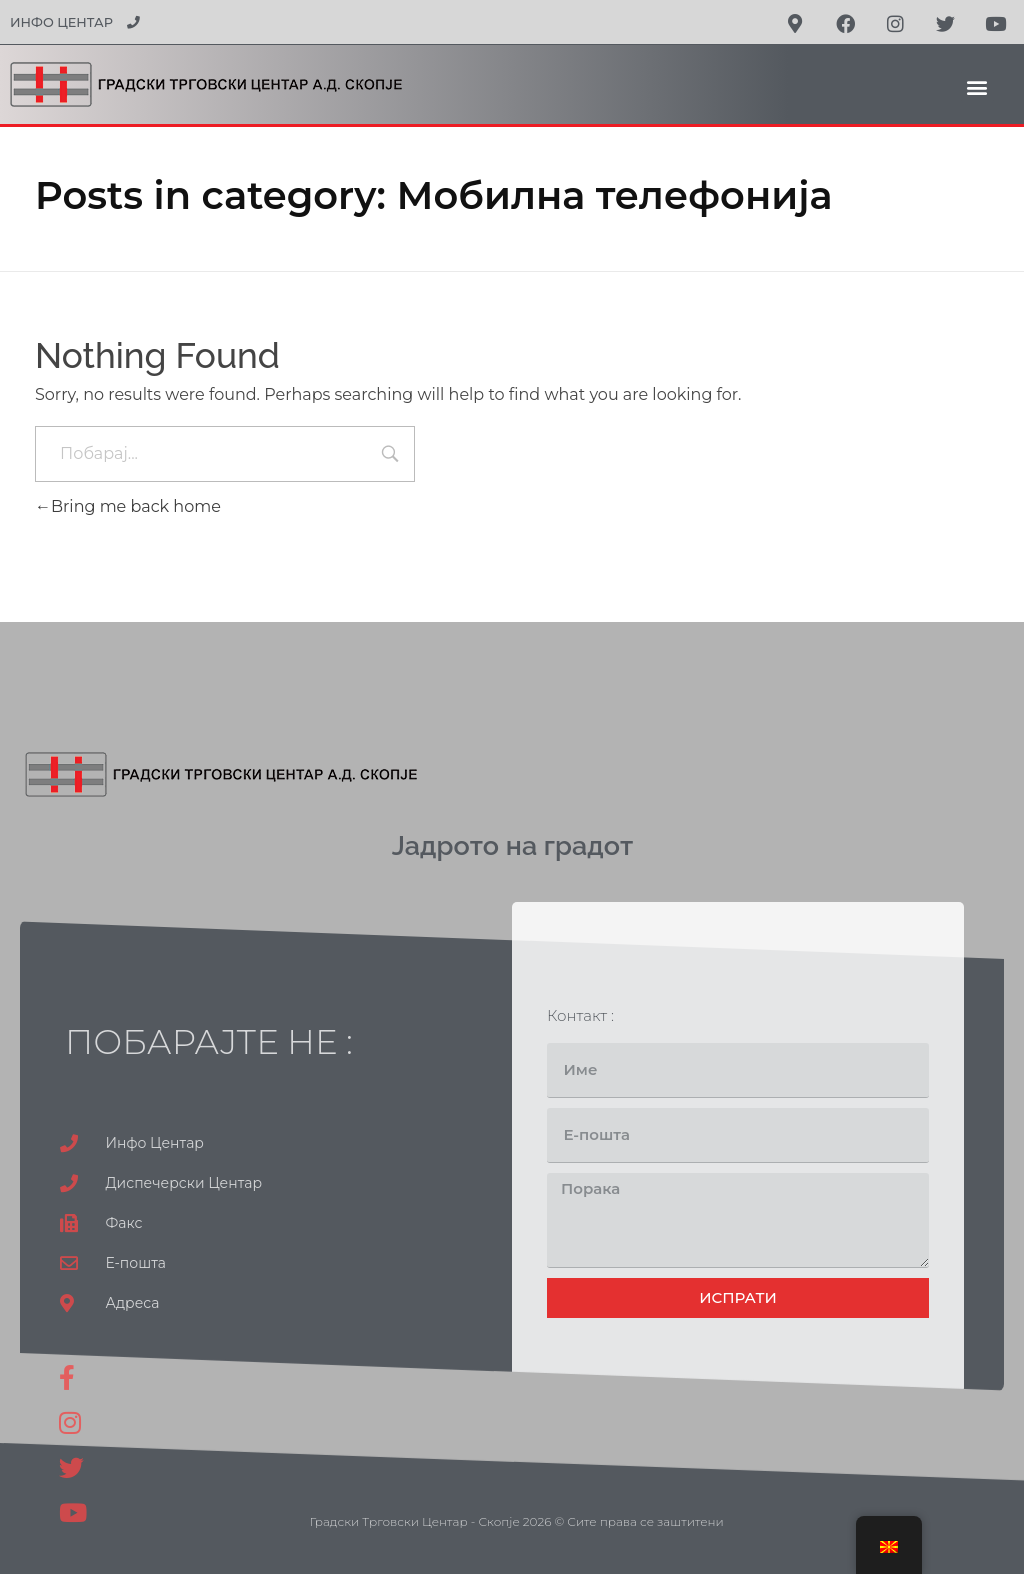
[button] (977, 86)
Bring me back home (128, 506)
